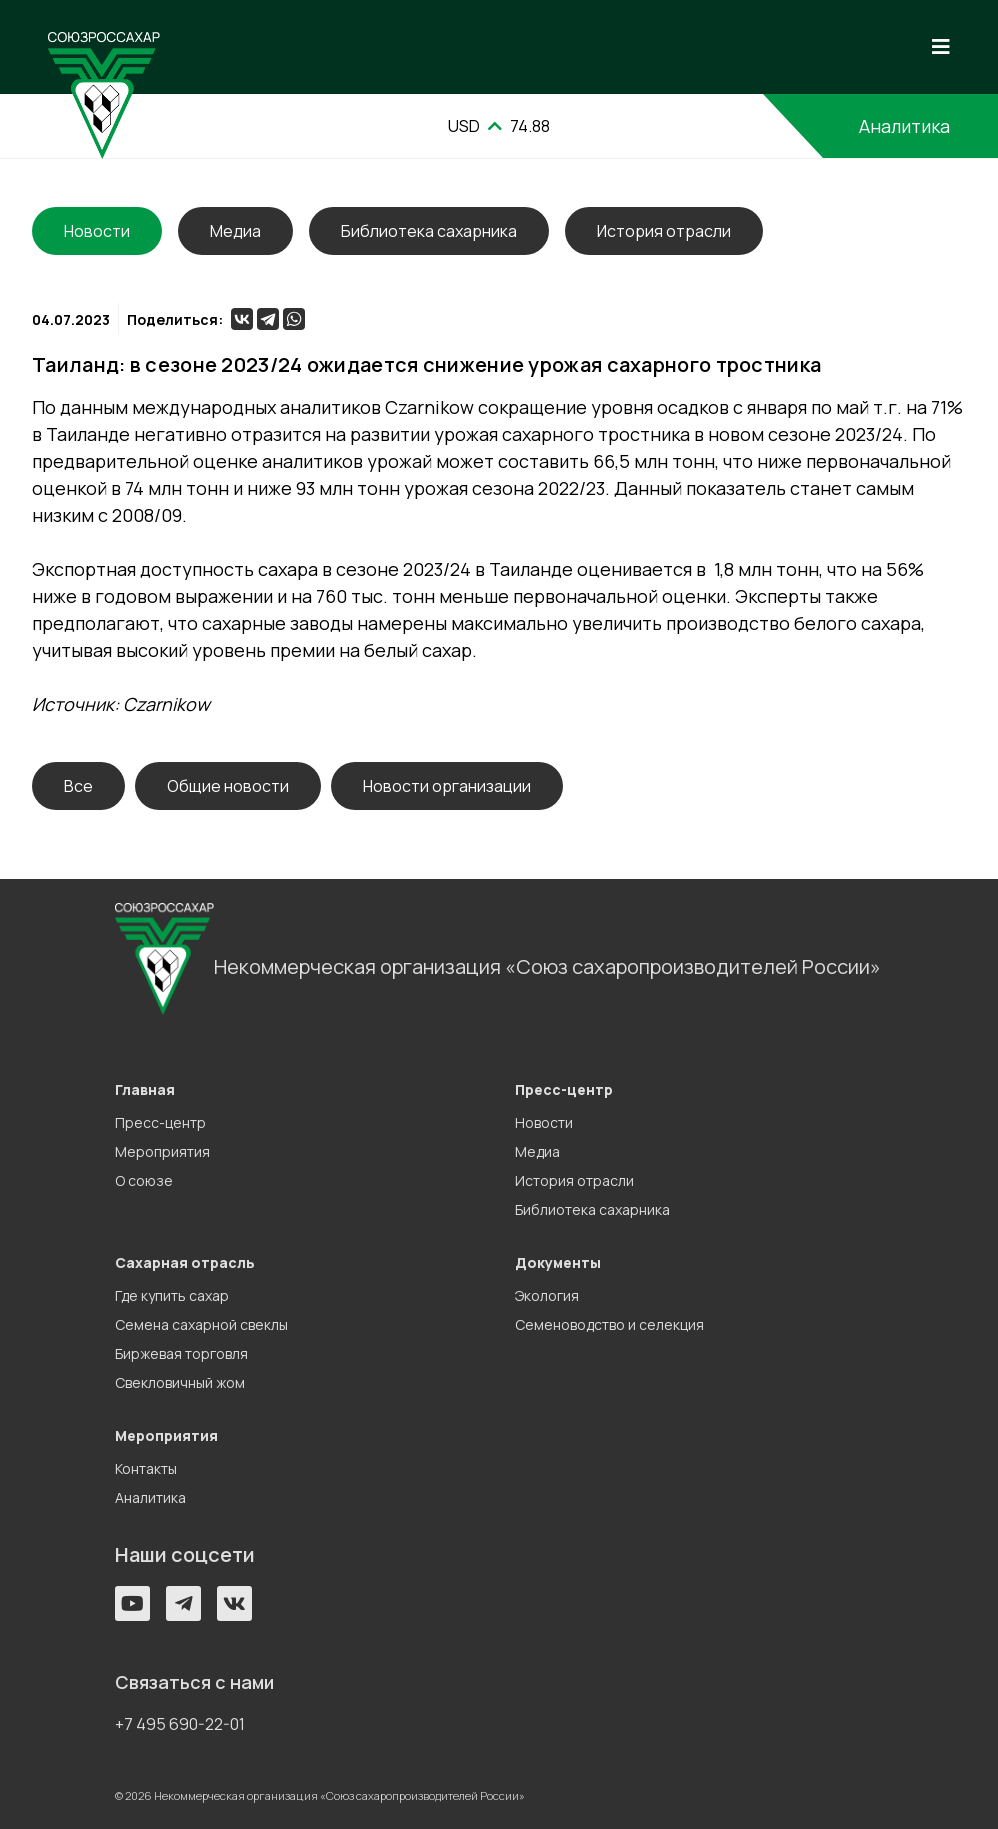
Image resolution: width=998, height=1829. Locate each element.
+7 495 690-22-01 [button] (180, 1724)
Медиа (235, 231)
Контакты (146, 1468)
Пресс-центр (160, 1122)
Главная (145, 1089)
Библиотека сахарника (429, 231)
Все (78, 786)
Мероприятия (162, 1151)
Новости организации (447, 786)
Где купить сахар (172, 1295)
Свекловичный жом (180, 1382)
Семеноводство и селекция (609, 1324)
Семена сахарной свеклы (201, 1324)
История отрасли (664, 231)
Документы (558, 1262)
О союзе (144, 1180)
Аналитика (904, 126)
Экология (547, 1295)
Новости (544, 1122)
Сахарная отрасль (185, 1262)
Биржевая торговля (181, 1353)
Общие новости (228, 786)
